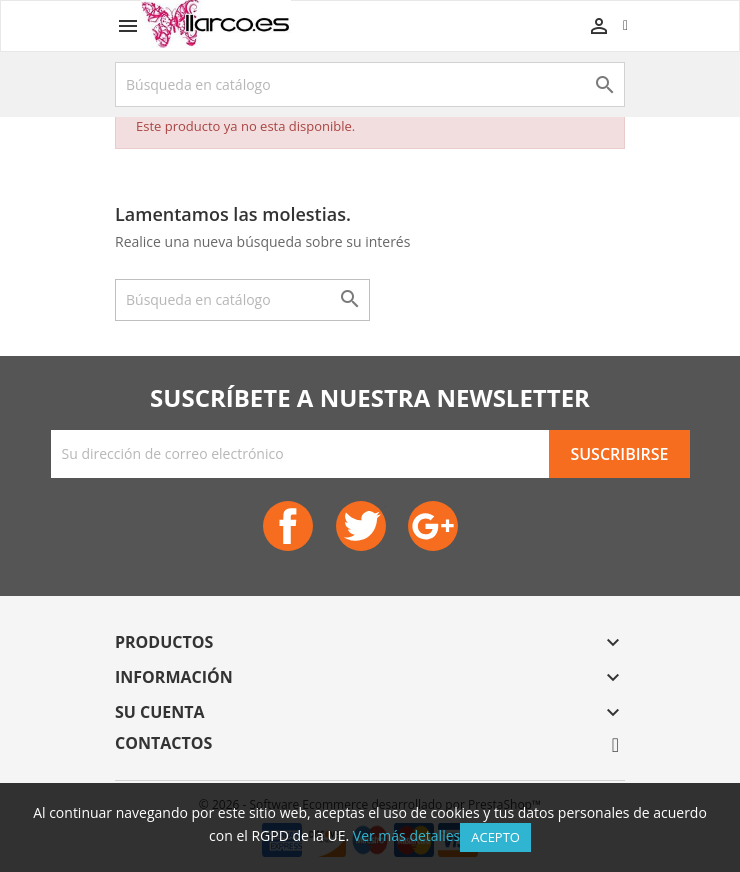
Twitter (361, 526)
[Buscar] (370, 84)
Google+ (433, 526)
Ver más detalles (406, 835)
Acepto (495, 837)
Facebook (288, 526)
